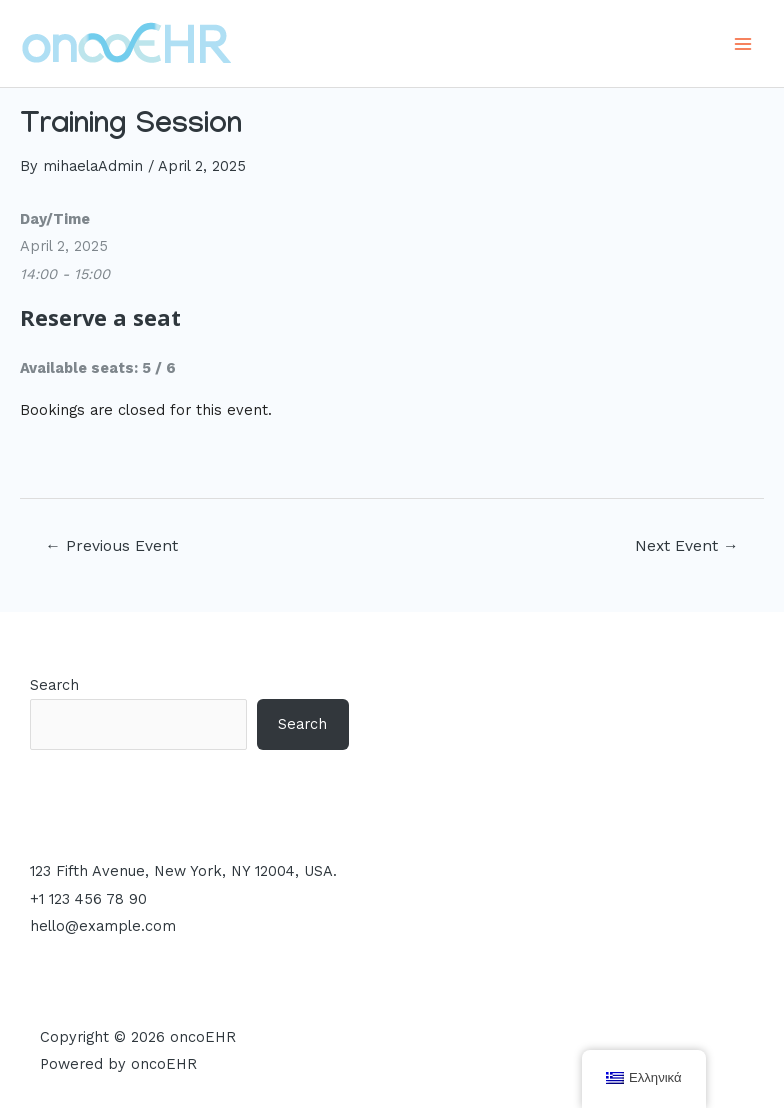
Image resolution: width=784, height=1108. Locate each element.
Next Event (687, 546)
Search (54, 685)
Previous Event (111, 546)
